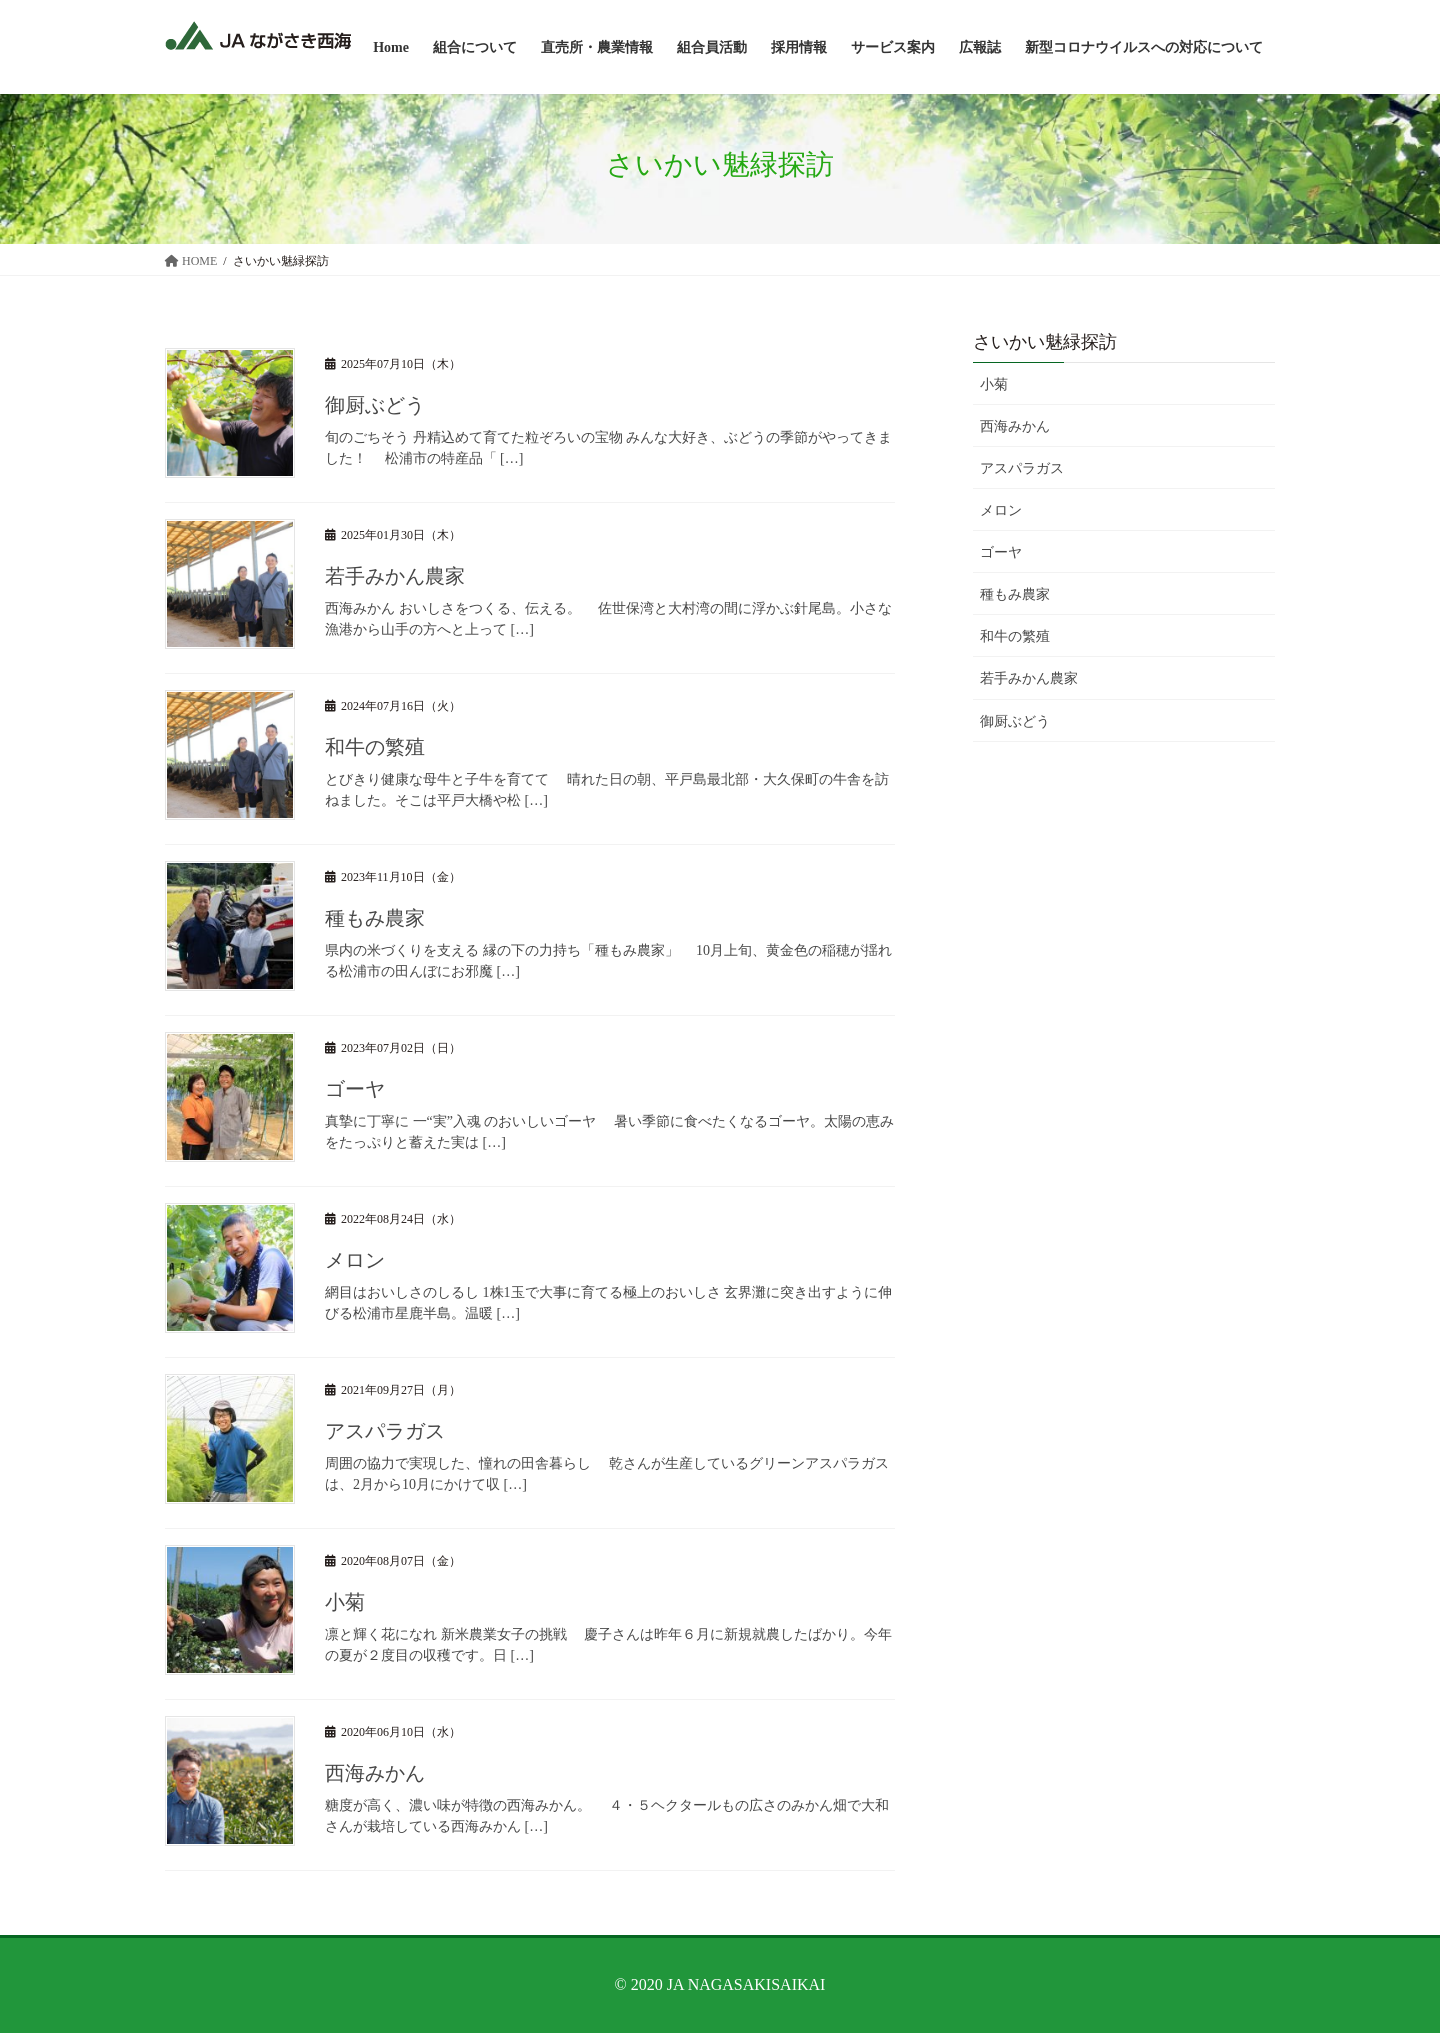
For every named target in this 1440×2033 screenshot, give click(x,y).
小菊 (345, 1602)
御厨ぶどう (375, 405)
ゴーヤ (355, 1089)
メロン (355, 1260)
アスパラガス (385, 1431)
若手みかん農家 (395, 576)
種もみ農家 (375, 918)
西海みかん (375, 1773)
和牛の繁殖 (375, 747)
